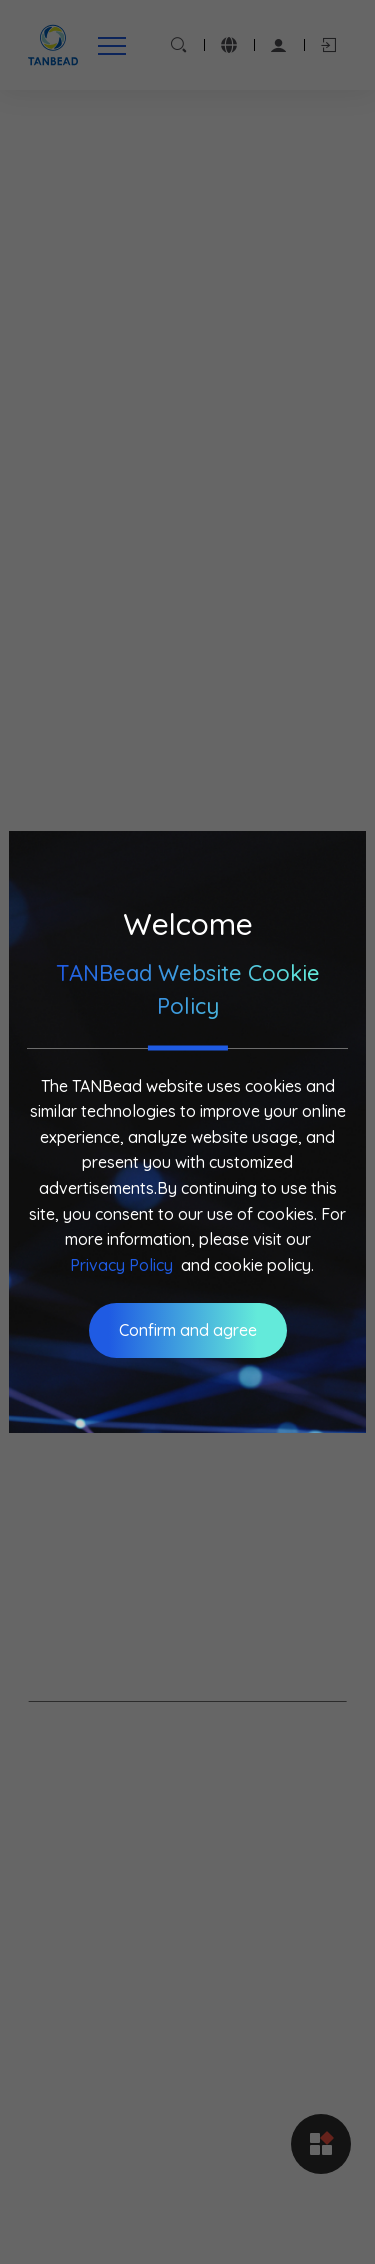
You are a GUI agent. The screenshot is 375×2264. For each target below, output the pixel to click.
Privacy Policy (121, 1265)
